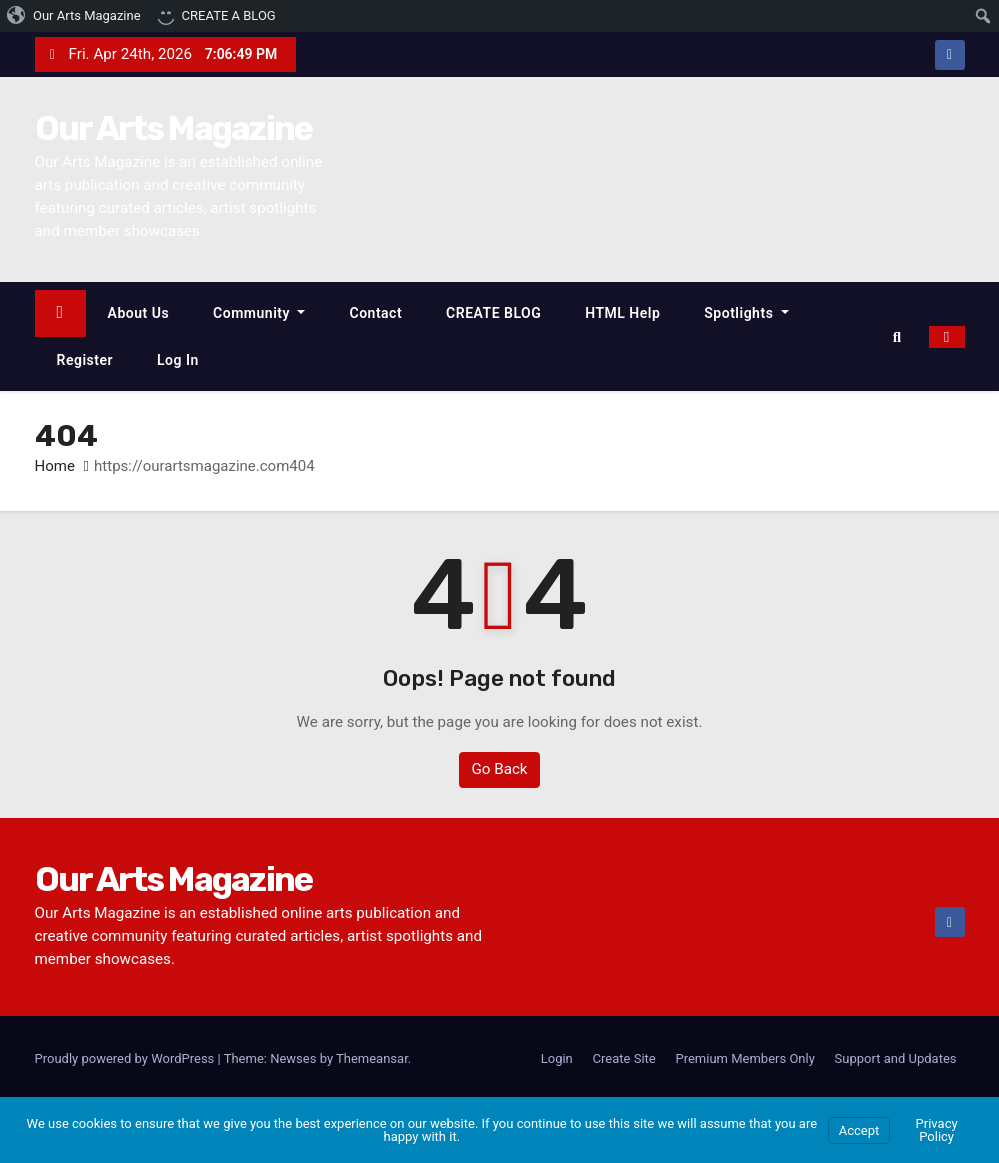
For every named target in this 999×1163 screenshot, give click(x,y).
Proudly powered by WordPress (126, 1058)
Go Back (499, 770)
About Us (139, 313)
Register (85, 360)
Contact (375, 313)
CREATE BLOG (493, 313)
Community (259, 313)
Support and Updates (896, 1058)
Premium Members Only (744, 1058)
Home (55, 467)
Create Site (624, 1058)
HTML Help (622, 313)
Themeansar (372, 1058)
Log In (178, 360)
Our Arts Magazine (174, 128)
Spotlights (746, 313)
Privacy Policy (937, 1130)
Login (557, 1058)
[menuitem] (74, 16)
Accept (859, 1130)
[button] (902, 337)
